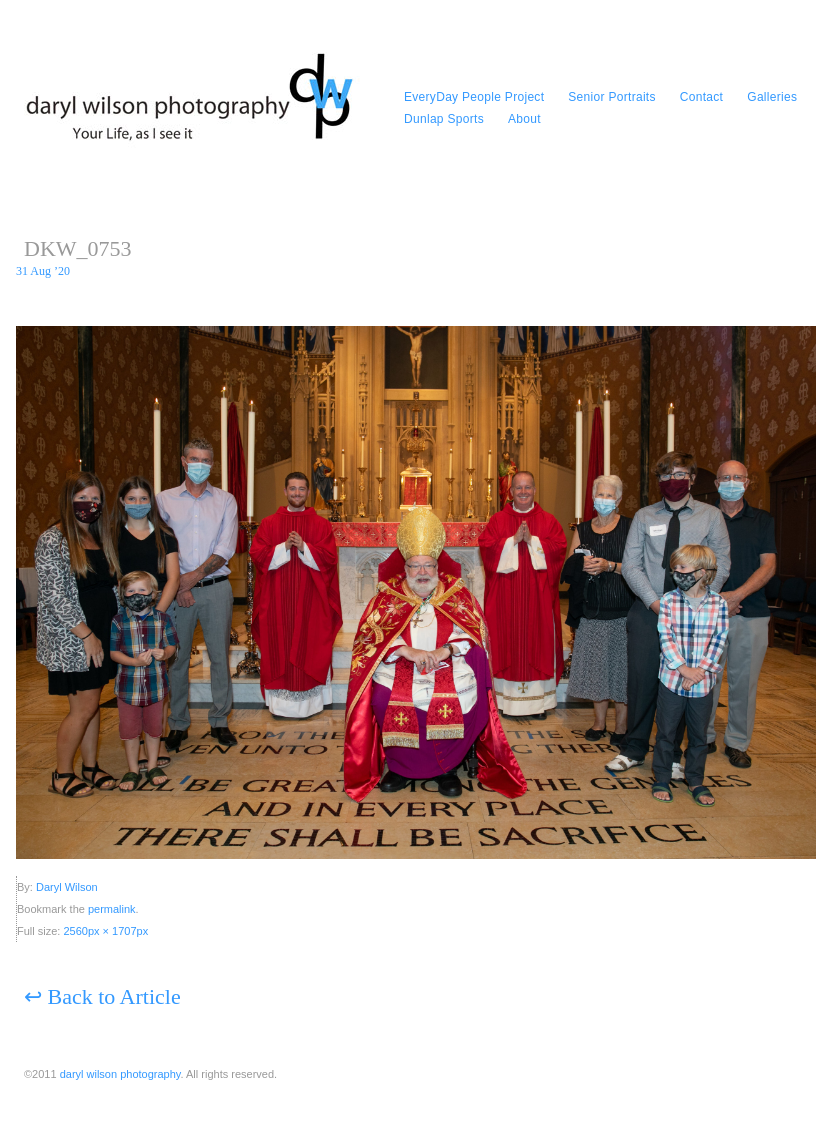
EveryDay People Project (474, 97)
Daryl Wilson (67, 887)
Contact (701, 97)
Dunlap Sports (444, 119)
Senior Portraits (612, 97)
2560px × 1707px (105, 931)
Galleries (772, 97)
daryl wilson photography (120, 1074)
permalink (112, 909)
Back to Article (102, 996)
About (524, 119)
